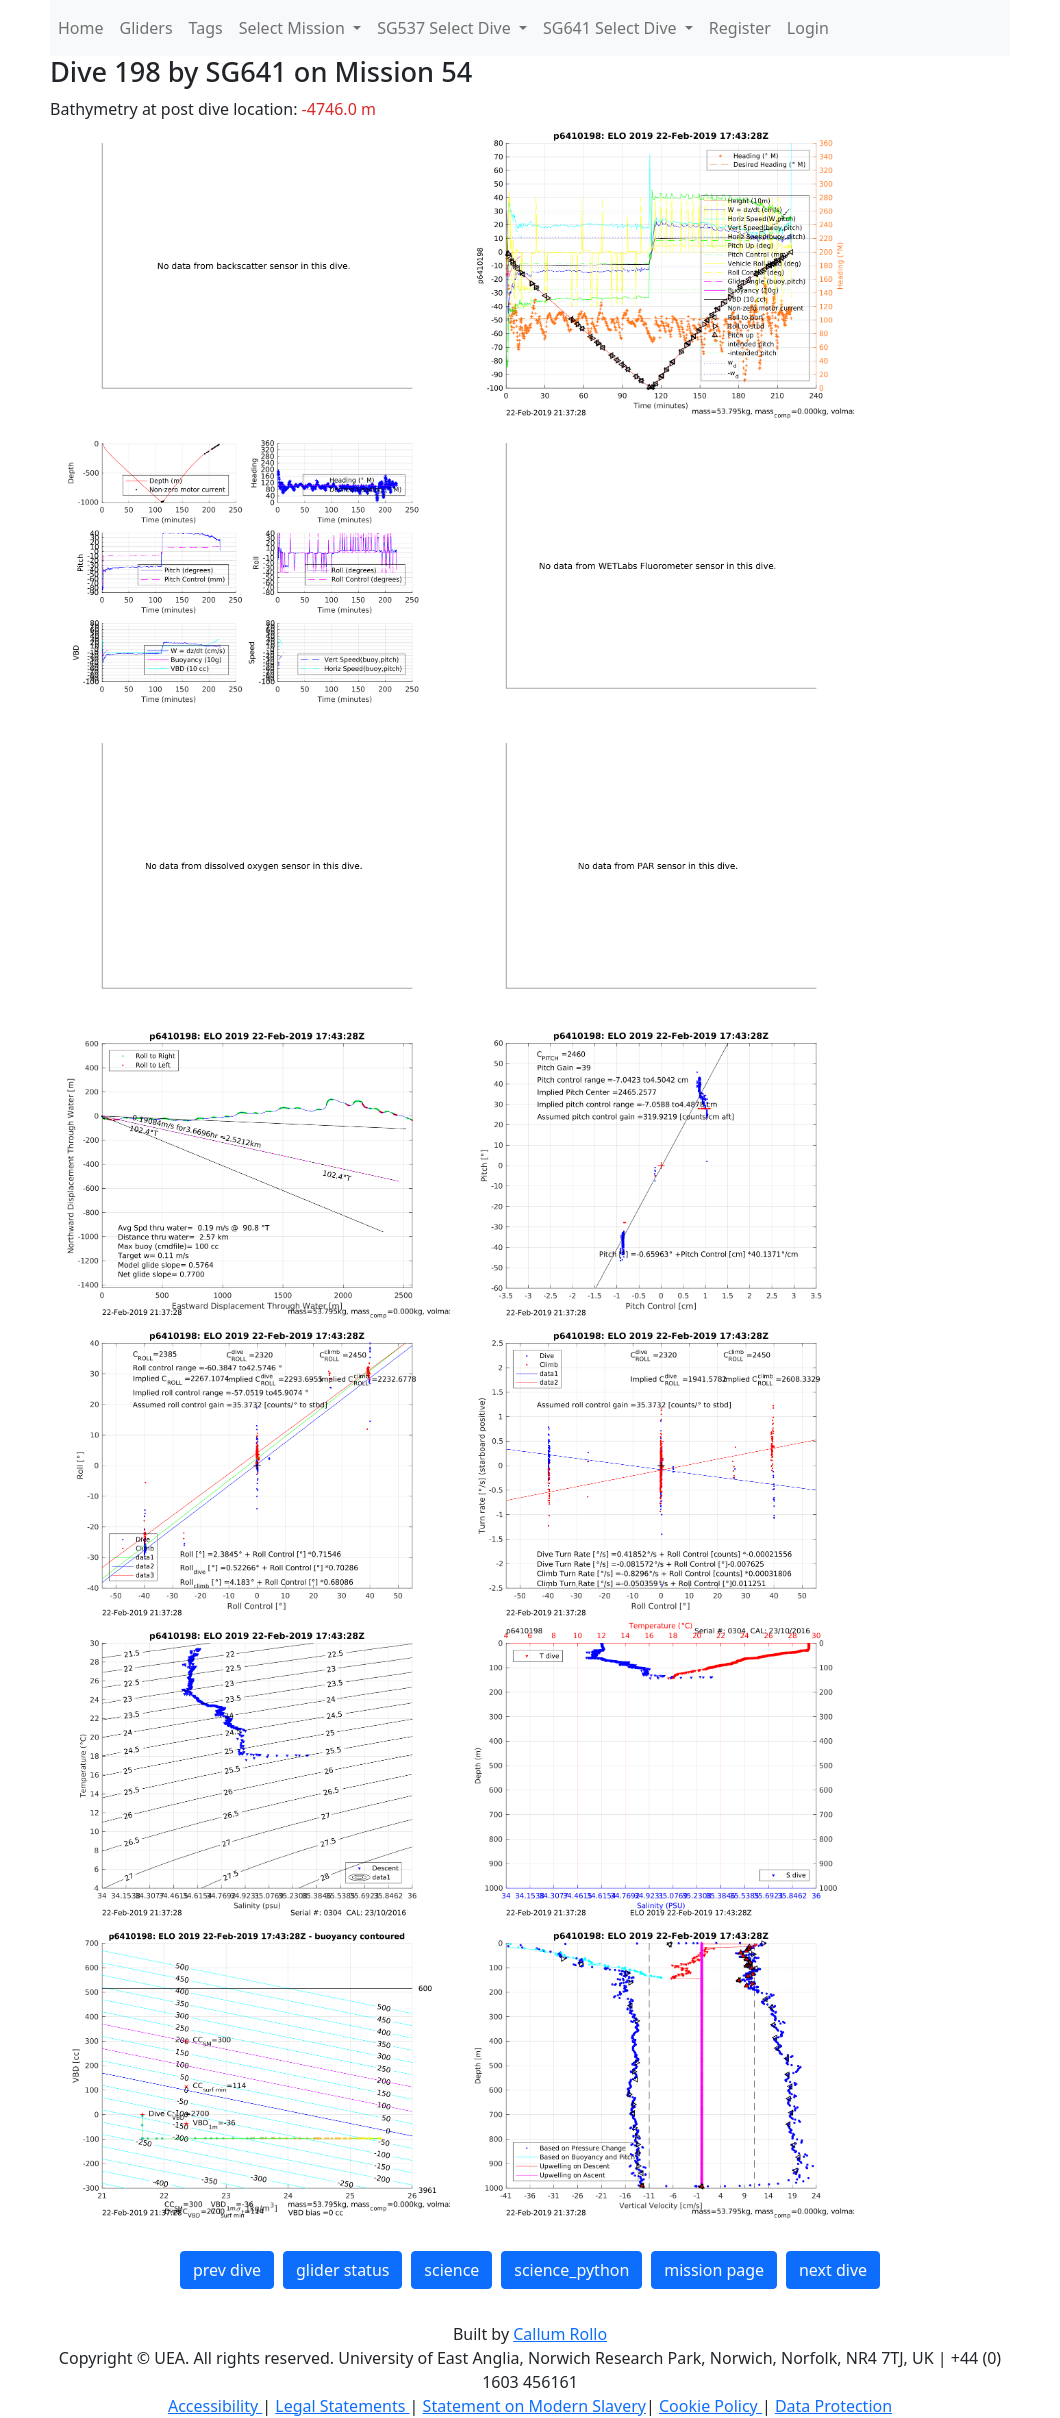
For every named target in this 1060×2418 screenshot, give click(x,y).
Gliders (146, 28)
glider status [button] (342, 2270)
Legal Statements (342, 2406)
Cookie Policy (710, 2406)
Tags (206, 28)
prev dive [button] (227, 2270)
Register (740, 28)
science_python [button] (571, 2270)
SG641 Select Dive (612, 28)
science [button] (451, 2270)
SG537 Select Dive (446, 28)
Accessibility (215, 2406)
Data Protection (833, 2406)
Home (81, 28)
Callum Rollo (560, 2334)
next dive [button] (833, 2270)
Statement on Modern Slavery (534, 2406)
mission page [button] (714, 2270)
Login (808, 28)
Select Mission (294, 28)
